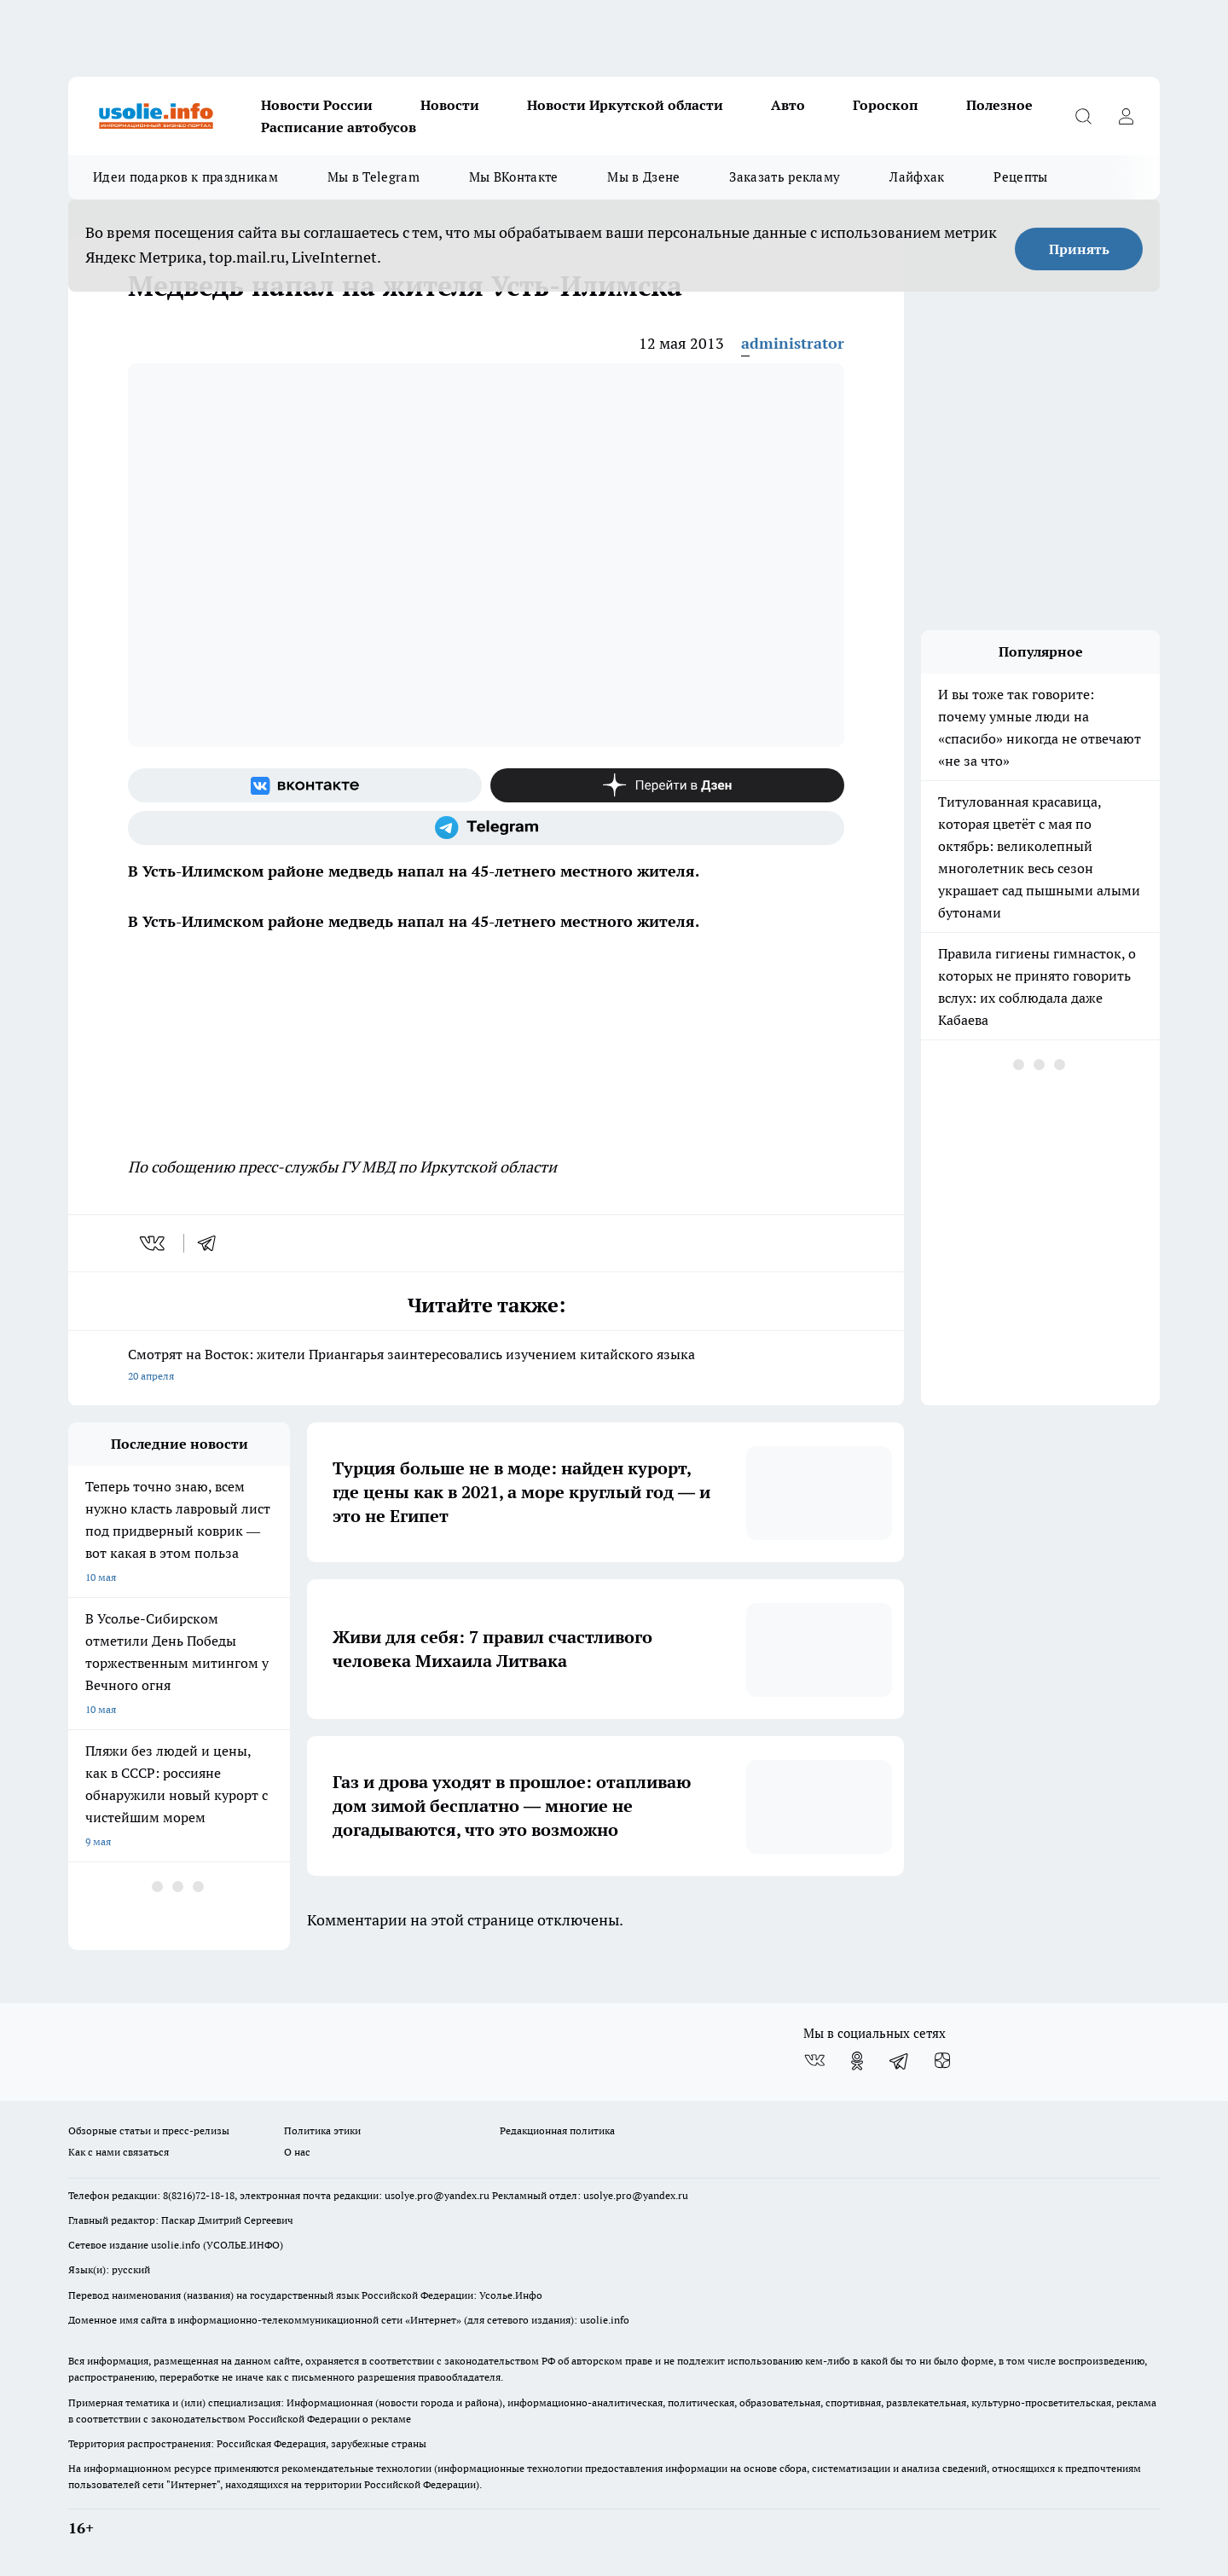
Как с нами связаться (118, 2151)
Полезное (999, 104)
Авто (788, 104)
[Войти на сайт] (1126, 116)
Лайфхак (916, 177)
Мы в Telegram (373, 177)
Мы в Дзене (643, 177)
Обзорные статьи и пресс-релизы (148, 2130)
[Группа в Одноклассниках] (857, 2061)
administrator (792, 343)
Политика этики (322, 2130)
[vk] (154, 1243)
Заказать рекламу (784, 177)
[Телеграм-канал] (486, 828)
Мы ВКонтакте (514, 177)
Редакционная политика (557, 2130)
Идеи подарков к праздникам (185, 177)
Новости (449, 104)
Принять (1079, 249)
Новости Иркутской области (625, 104)
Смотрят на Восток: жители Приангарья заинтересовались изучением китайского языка (486, 1366)
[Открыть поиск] (1083, 116)
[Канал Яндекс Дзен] (667, 785)
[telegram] (212, 1243)
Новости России (317, 104)
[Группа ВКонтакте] (305, 785)
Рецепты (1020, 177)
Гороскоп (885, 104)
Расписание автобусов (338, 127)
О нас (297, 2151)
